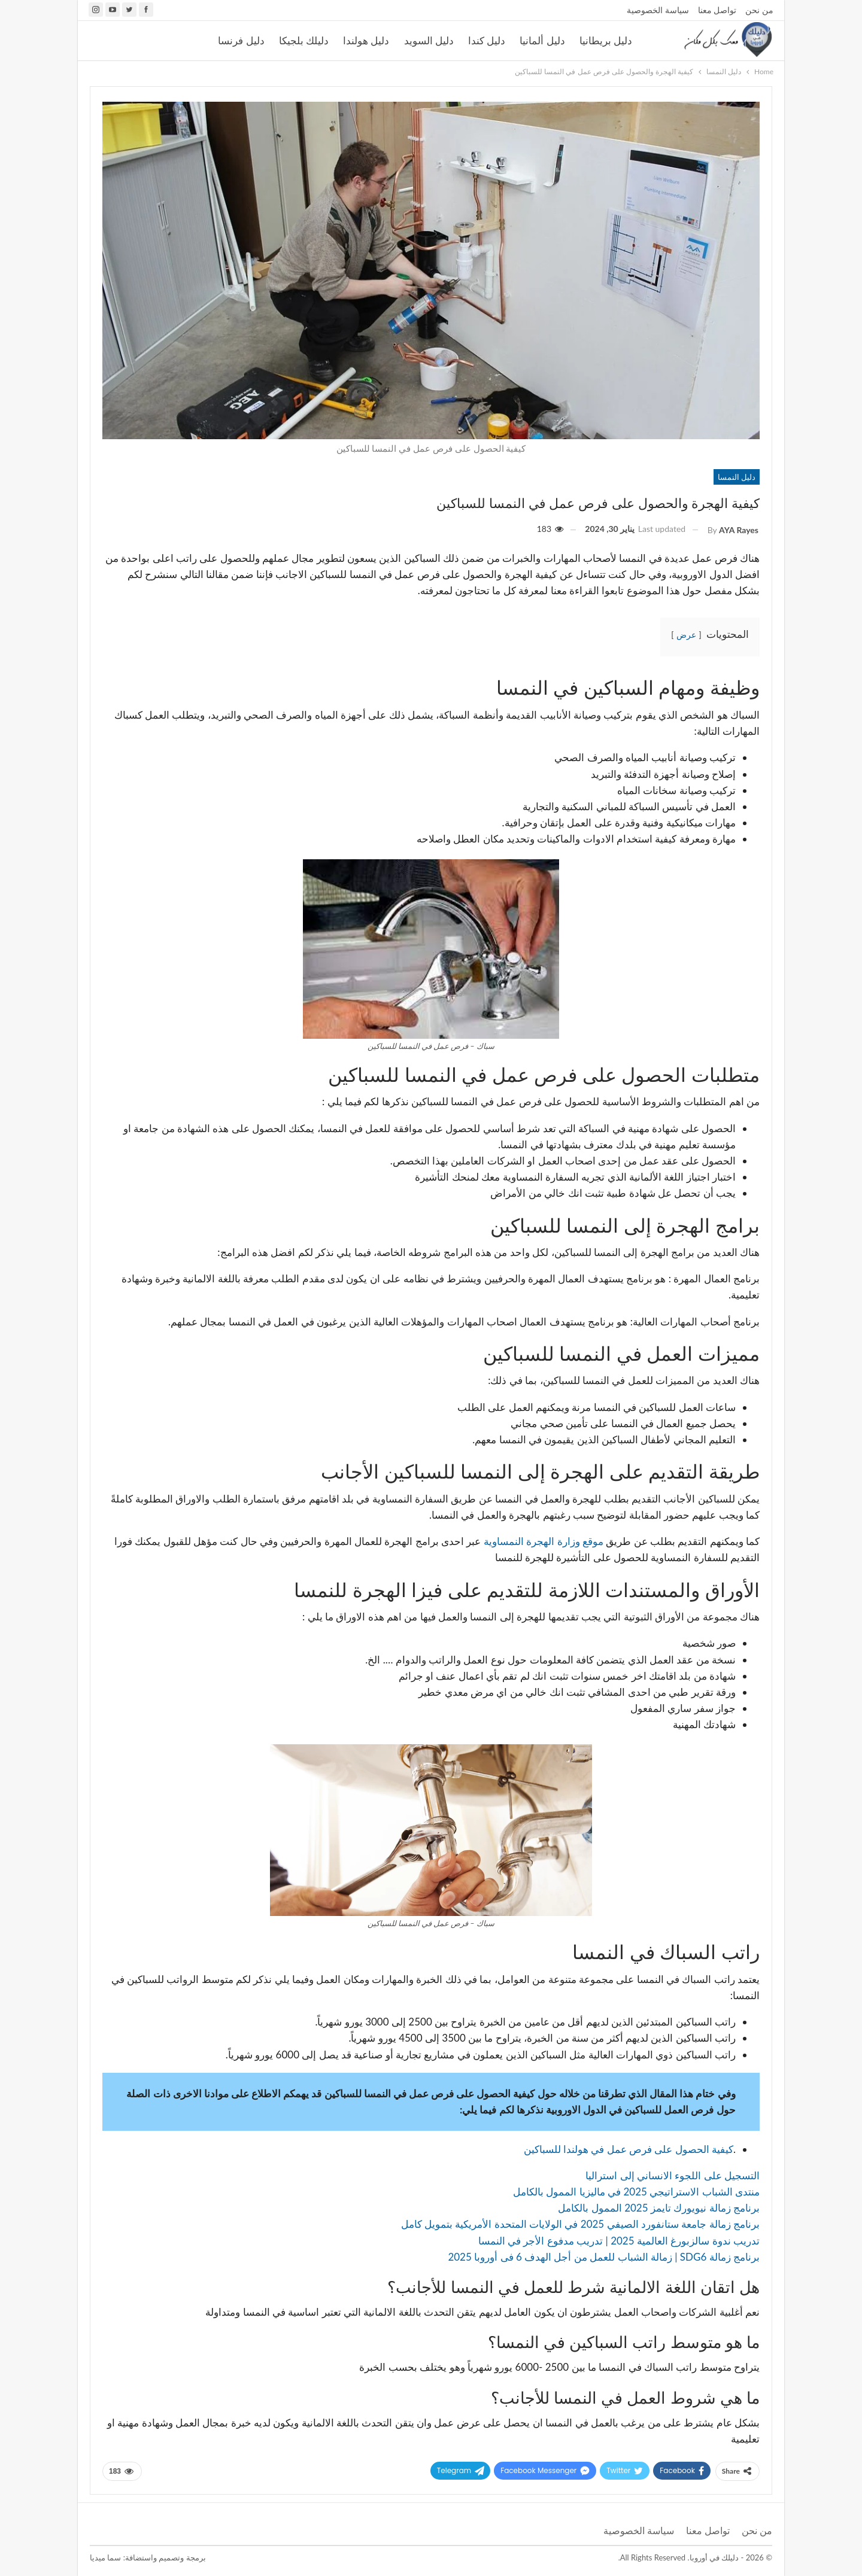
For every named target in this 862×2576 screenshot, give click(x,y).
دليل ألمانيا (542, 41)
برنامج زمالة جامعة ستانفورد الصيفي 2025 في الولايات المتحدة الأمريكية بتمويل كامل (580, 2224)
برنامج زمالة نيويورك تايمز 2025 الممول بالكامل (659, 2207)
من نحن (759, 10)
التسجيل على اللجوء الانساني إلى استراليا (672, 2175)
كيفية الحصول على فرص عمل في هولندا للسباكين (628, 2149)
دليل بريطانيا (605, 41)
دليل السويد (429, 41)
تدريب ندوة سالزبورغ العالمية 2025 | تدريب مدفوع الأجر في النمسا (619, 2240)
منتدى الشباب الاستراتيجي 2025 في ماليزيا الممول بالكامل (636, 2191)
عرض (686, 635)
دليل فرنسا (241, 41)
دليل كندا (486, 41)
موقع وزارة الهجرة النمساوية (545, 1541)
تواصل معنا (717, 10)
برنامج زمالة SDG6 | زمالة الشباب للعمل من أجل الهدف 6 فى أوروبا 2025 (602, 2256)
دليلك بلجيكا (304, 41)
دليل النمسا (736, 477)
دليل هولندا (366, 41)
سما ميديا (105, 2557)
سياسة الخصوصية (658, 10)
